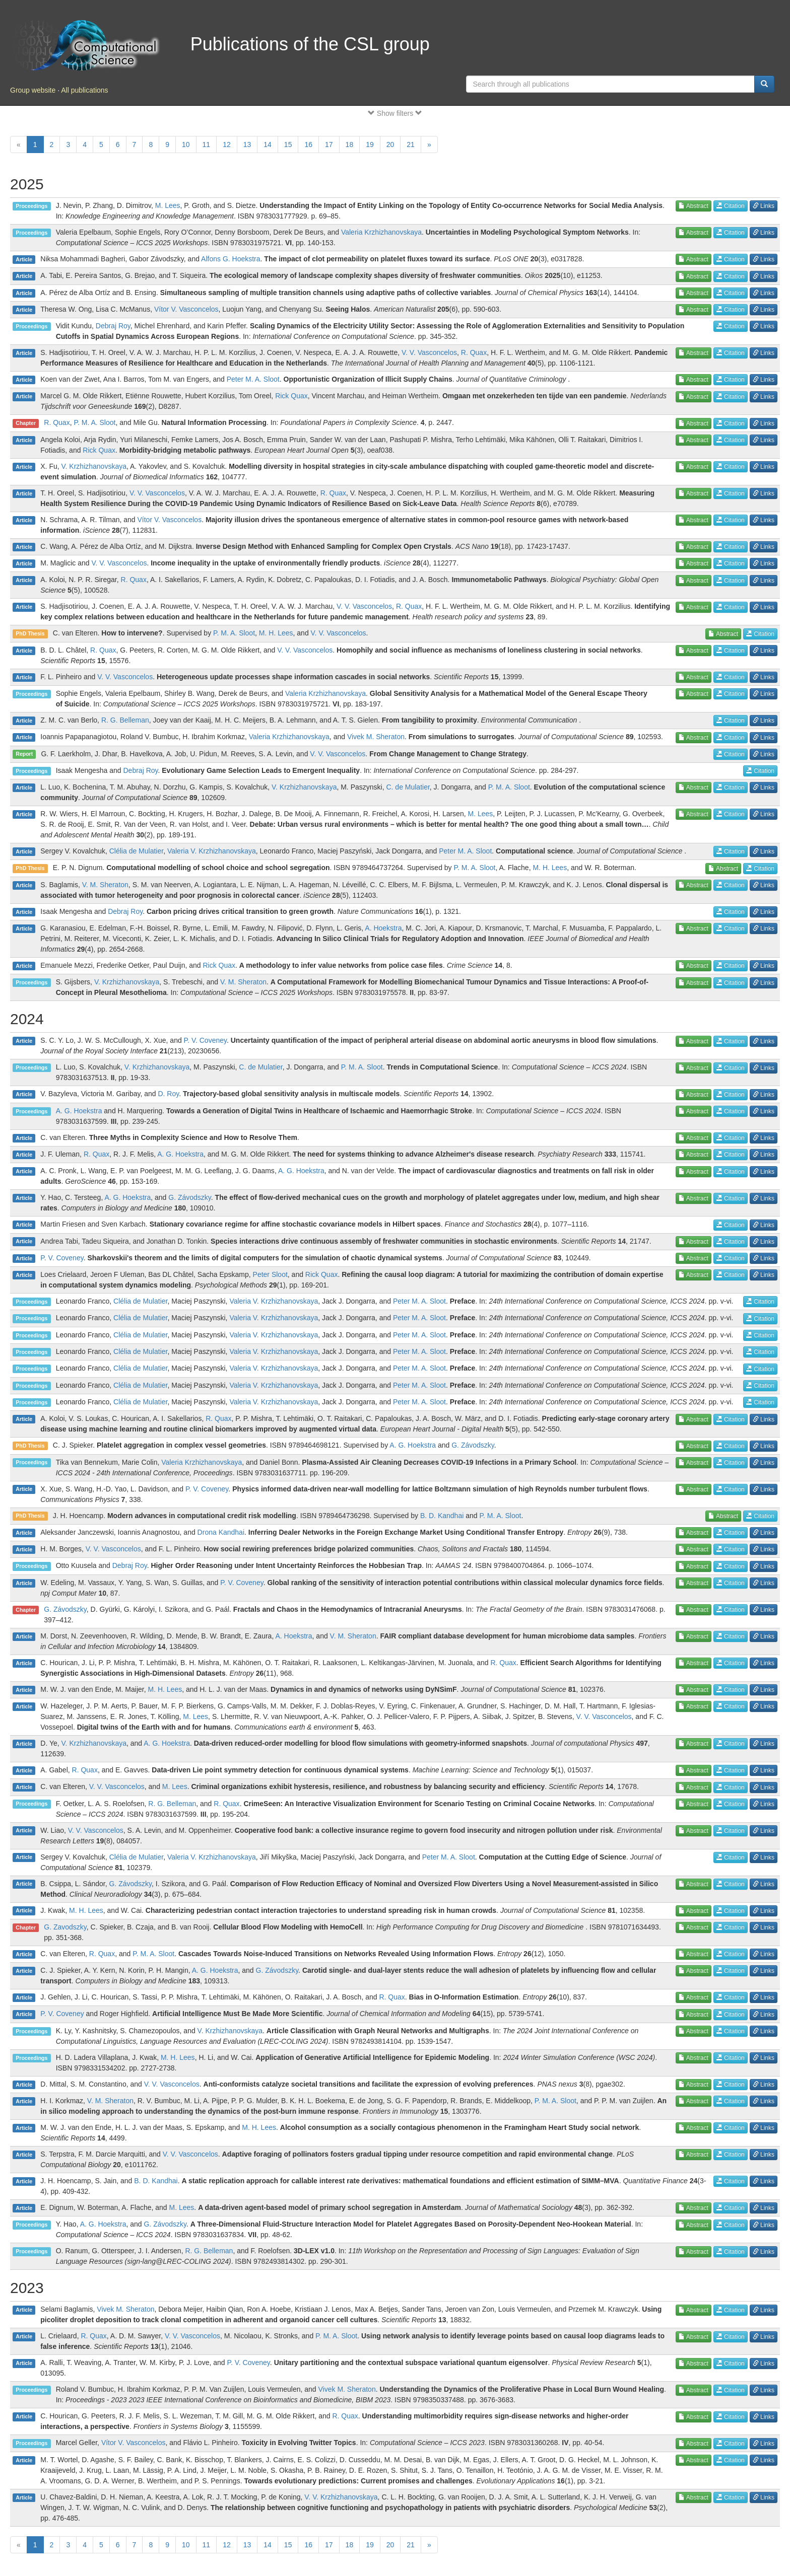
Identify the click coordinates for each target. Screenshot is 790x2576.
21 (411, 144)
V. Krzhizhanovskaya (93, 466)
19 (370, 144)
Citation (730, 205)
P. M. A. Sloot (94, 422)
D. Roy (168, 1094)
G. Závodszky (189, 1197)
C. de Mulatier (407, 787)
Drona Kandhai (221, 1532)
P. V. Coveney (205, 1040)
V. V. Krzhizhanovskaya (340, 2497)
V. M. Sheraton (105, 885)
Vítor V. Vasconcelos (186, 309)
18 (350, 144)
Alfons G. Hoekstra (230, 259)
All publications (84, 90)
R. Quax (474, 352)
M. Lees (167, 205)
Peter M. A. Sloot (253, 379)
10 (186, 144)
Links (763, 205)
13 (247, 144)
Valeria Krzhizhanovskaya (381, 232)
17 (329, 144)
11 (207, 144)
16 (308, 144)
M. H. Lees (276, 633)
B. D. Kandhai (442, 1516)
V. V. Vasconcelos (429, 352)
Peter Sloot (270, 1274)
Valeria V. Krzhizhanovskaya (211, 851)
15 (288, 144)
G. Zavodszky (65, 1927)
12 (227, 144)
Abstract (693, 205)
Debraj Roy (113, 326)
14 (268, 144)
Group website (32, 90)
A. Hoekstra (383, 928)
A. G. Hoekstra (79, 1111)
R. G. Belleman (125, 720)
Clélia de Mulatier (136, 851)
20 (390, 144)
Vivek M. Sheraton (376, 737)
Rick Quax (291, 396)
